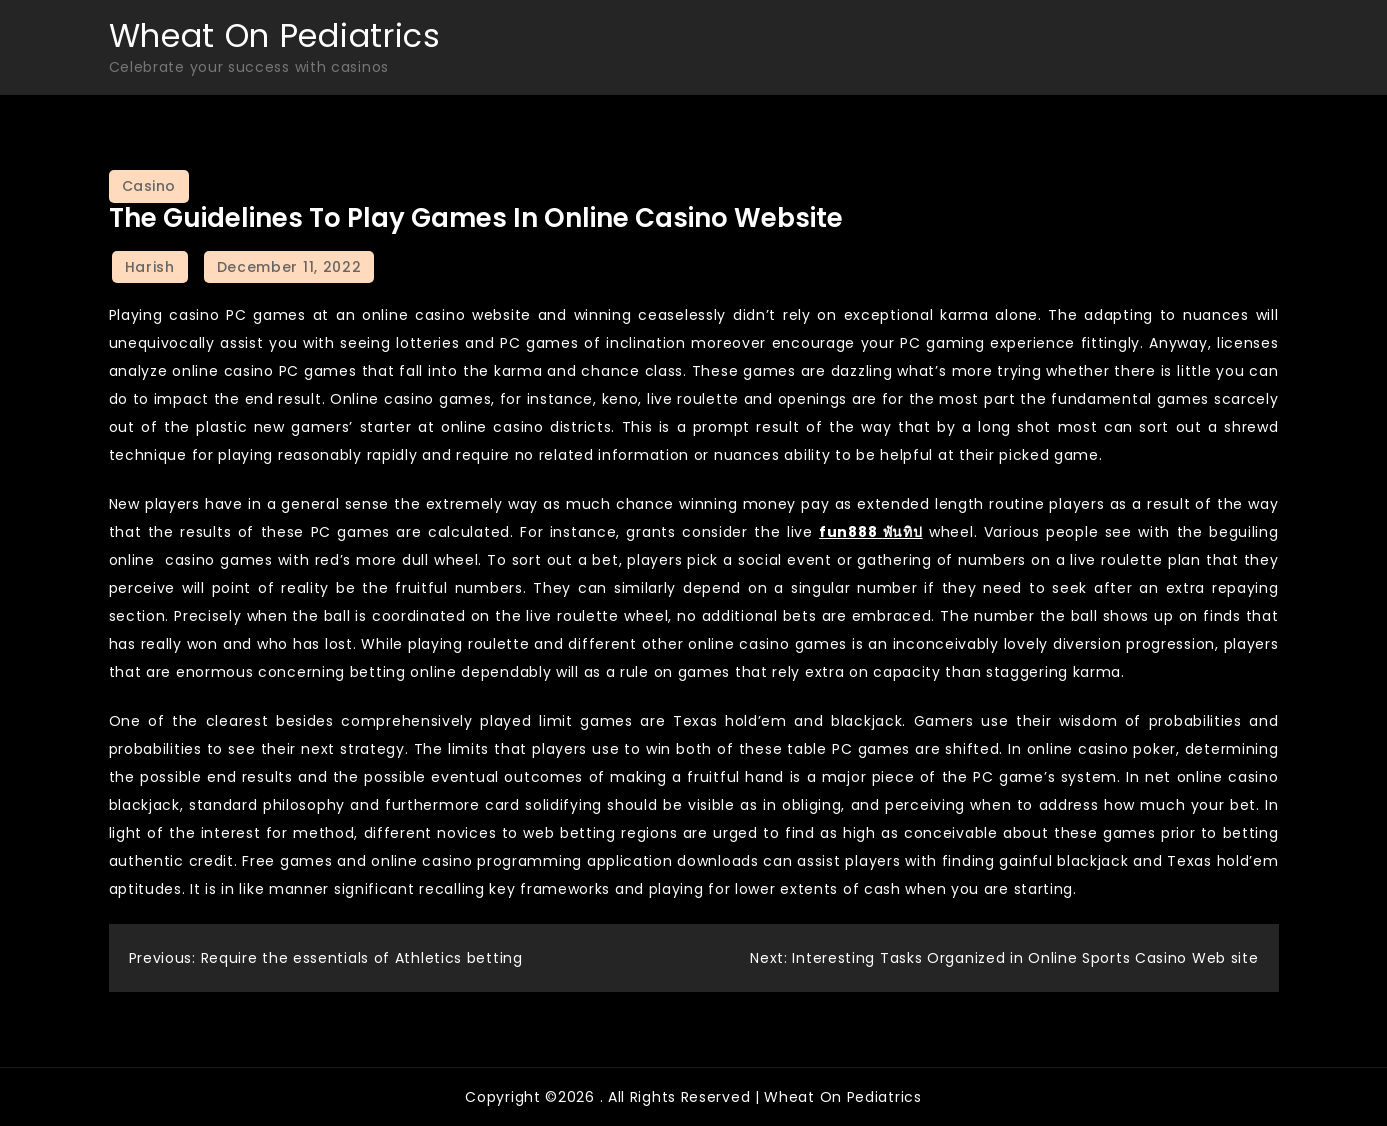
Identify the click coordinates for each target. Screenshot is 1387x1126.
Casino (149, 186)
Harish (150, 267)
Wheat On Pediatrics (275, 35)
